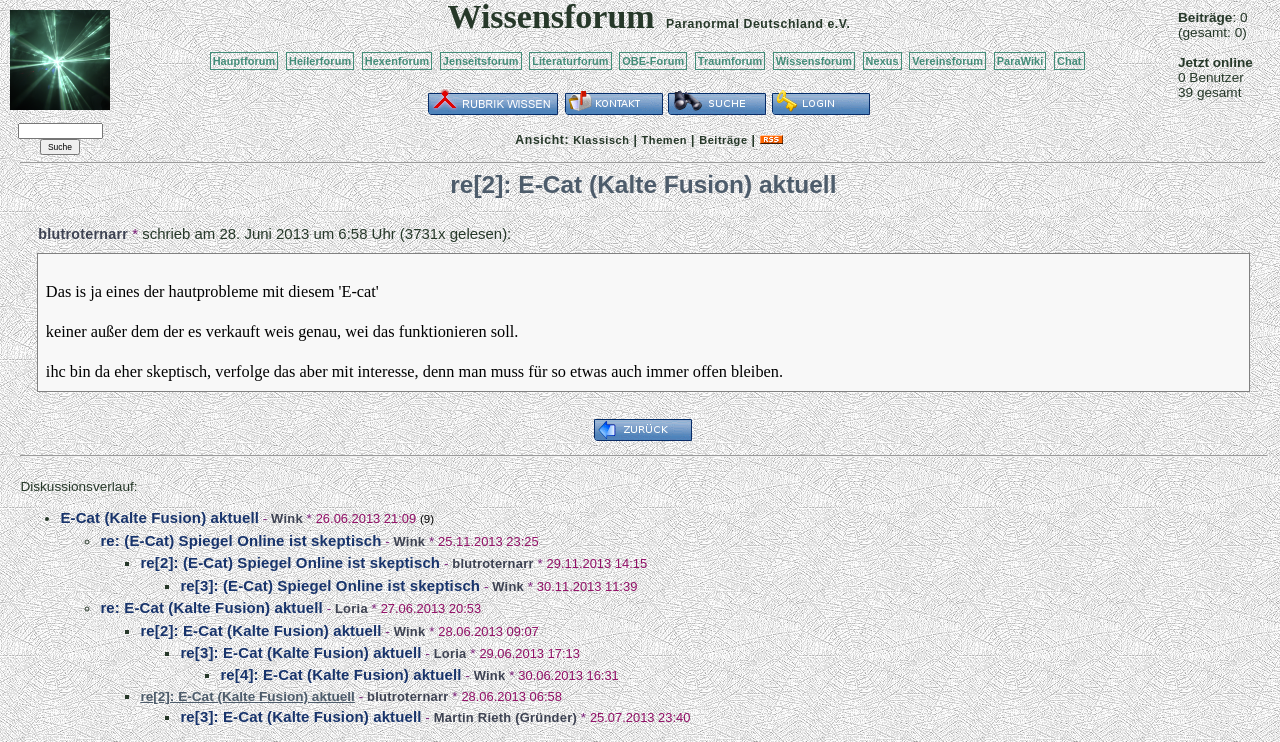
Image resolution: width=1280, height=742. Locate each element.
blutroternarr (83, 234)
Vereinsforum (947, 61)
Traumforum (730, 61)
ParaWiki (1020, 61)
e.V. (838, 24)
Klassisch (601, 140)
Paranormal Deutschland (745, 24)
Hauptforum (244, 61)
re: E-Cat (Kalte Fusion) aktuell (211, 607)
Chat (1069, 61)
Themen (664, 140)
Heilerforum (320, 61)
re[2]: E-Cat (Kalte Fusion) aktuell (260, 630)
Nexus (882, 61)
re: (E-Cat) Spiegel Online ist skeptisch (240, 540)
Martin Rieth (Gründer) (505, 717)
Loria (351, 608)
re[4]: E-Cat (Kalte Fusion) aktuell (340, 674)
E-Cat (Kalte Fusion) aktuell (159, 517)
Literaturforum (570, 61)
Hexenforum (397, 61)
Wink (287, 518)
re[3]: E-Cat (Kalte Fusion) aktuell (300, 652)
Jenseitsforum (481, 61)
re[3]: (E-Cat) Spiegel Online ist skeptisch (330, 585)
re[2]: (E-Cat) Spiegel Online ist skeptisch (290, 562)
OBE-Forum (653, 61)
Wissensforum (814, 61)
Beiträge (723, 140)
